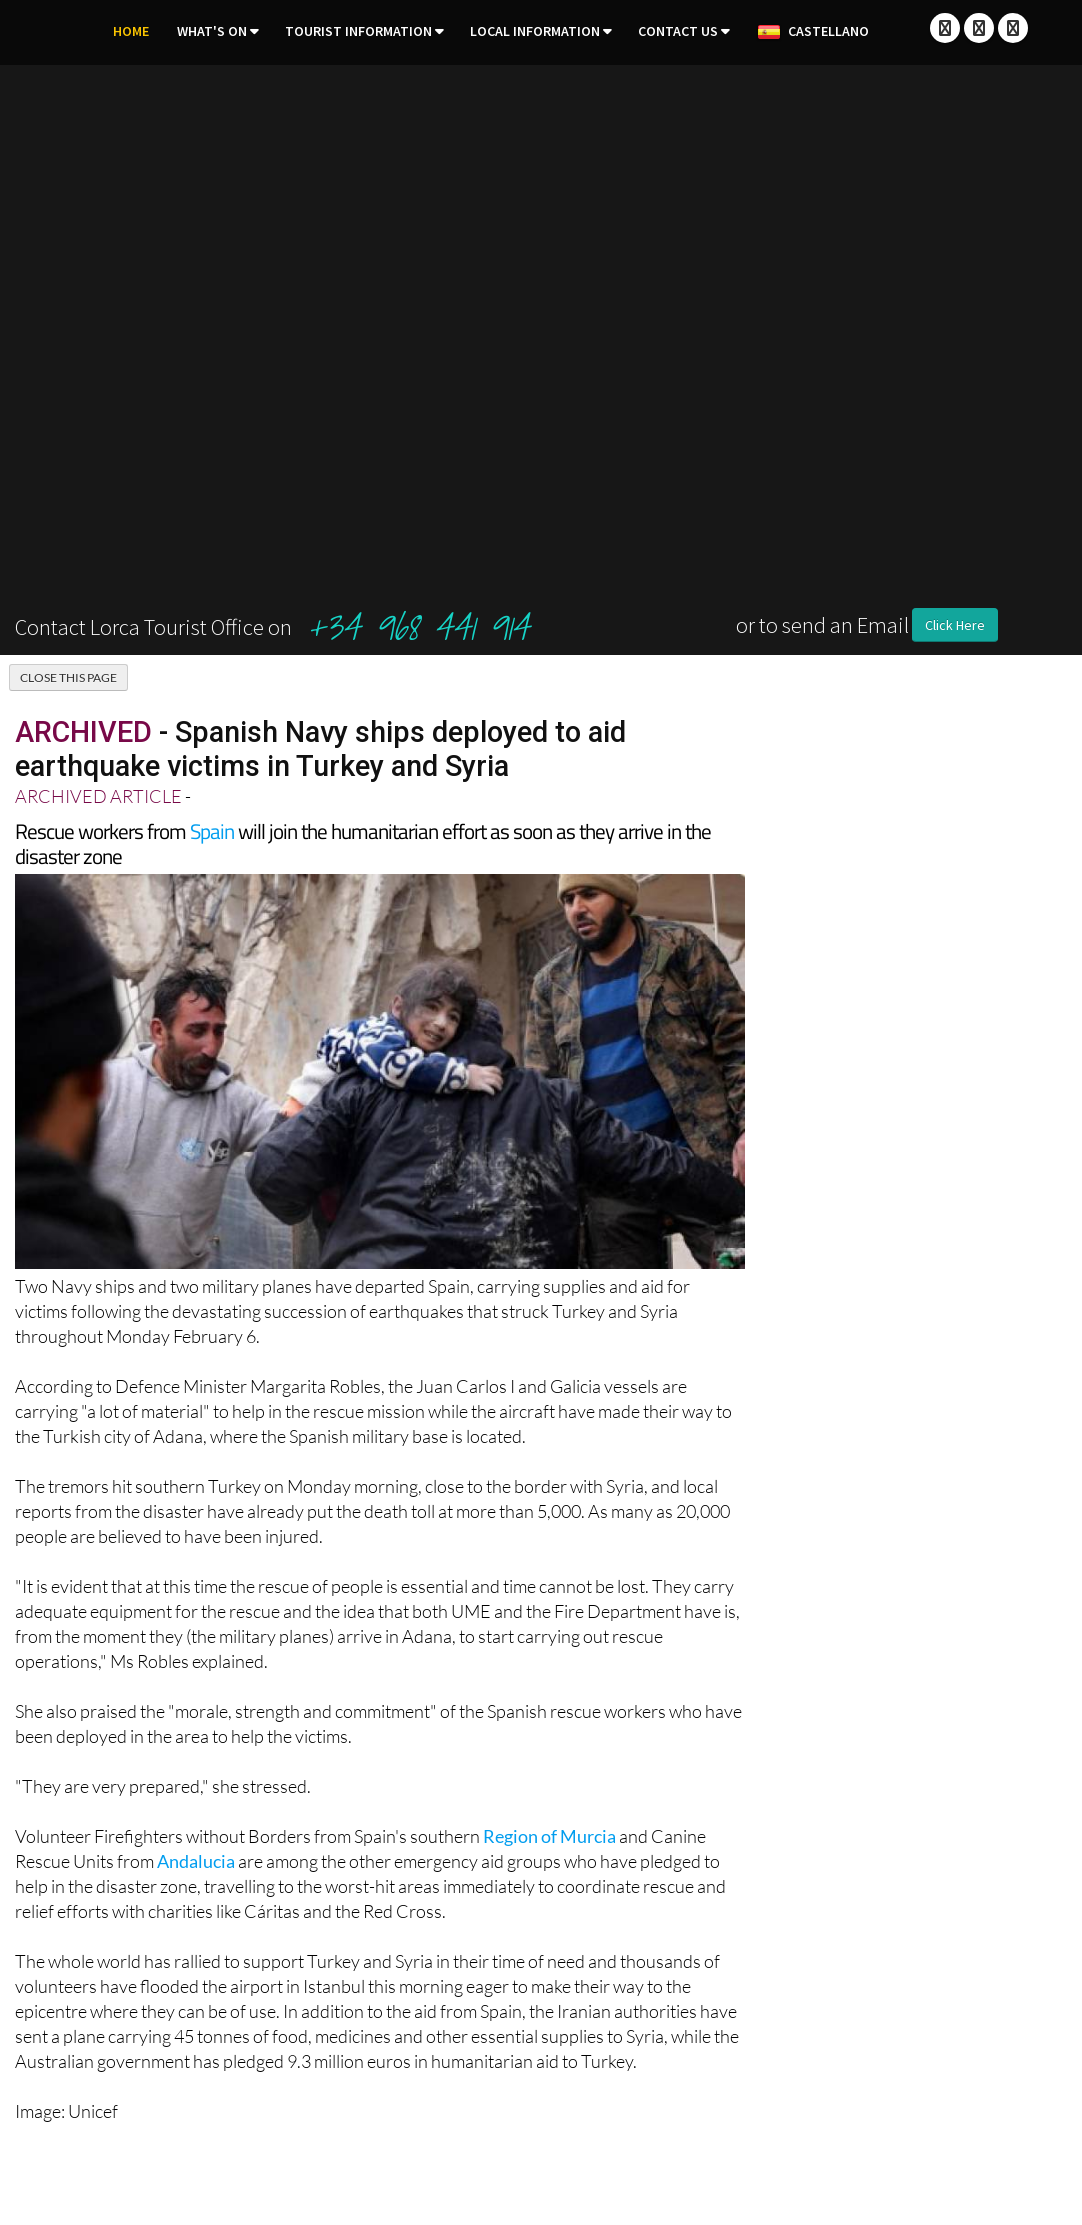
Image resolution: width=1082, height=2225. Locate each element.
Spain (212, 831)
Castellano (812, 32)
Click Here (955, 625)
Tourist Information (358, 31)
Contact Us (678, 31)
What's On (212, 31)
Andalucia (196, 1861)
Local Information (535, 31)
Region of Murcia (549, 1836)
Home (131, 31)
